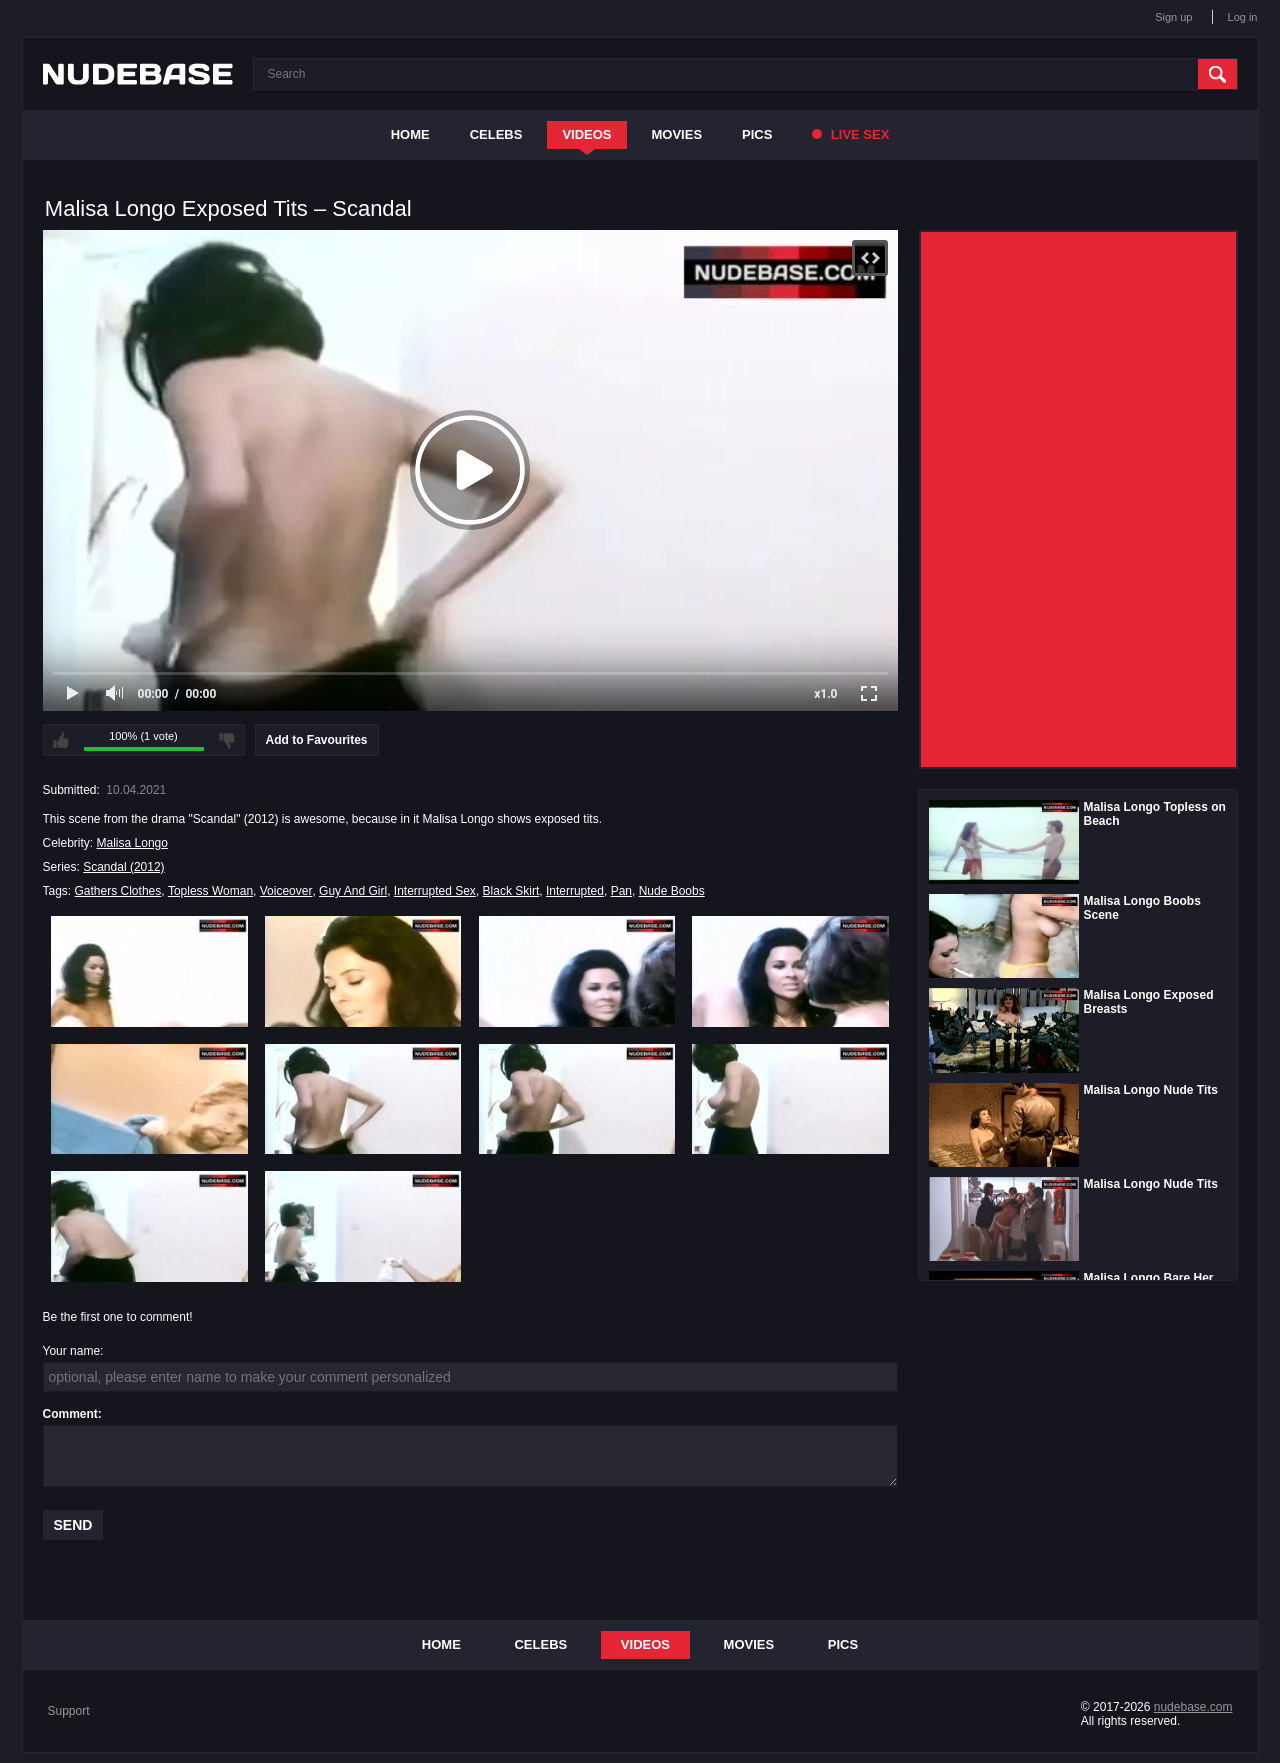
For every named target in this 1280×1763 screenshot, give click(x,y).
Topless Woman (210, 891)
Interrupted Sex (435, 891)
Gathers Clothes (118, 891)
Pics (757, 134)
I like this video (61, 740)
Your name (72, 1351)
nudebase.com (1193, 1707)
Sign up (1173, 17)
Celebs (496, 134)
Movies (677, 134)
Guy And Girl (353, 891)
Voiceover (286, 891)
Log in (1243, 17)
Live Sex (850, 134)
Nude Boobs (672, 891)
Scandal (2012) (123, 867)
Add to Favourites (317, 740)
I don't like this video (227, 740)
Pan (621, 891)
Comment (70, 1414)
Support (69, 1711)
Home (410, 134)
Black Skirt (511, 891)
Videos (586, 134)
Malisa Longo (132, 843)
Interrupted (575, 891)
